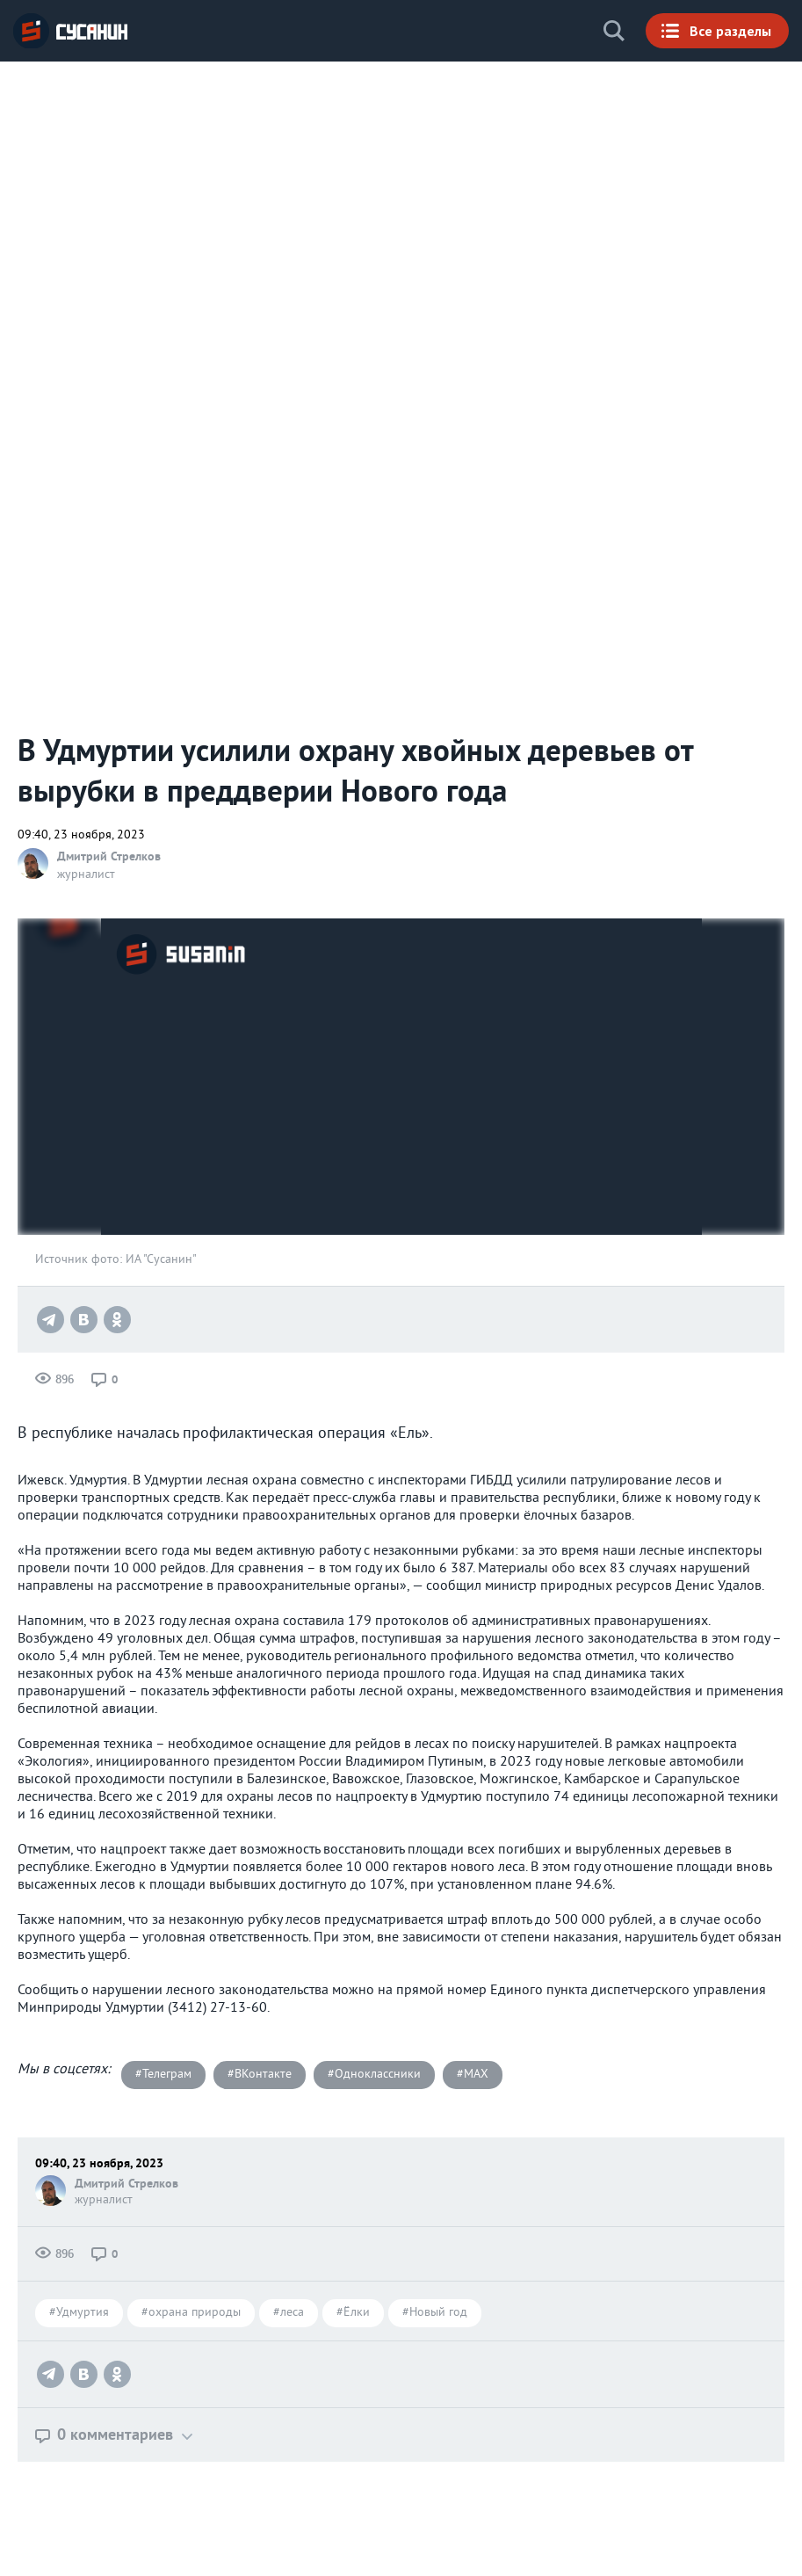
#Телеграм (163, 2074)
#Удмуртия (79, 2312)
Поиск (614, 30)
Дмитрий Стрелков (109, 856)
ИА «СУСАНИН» (70, 30)
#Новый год (434, 2312)
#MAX (472, 2074)
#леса (288, 2312)
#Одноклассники (374, 2074)
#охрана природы (191, 2312)
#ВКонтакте (260, 2074)
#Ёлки (353, 2312)
